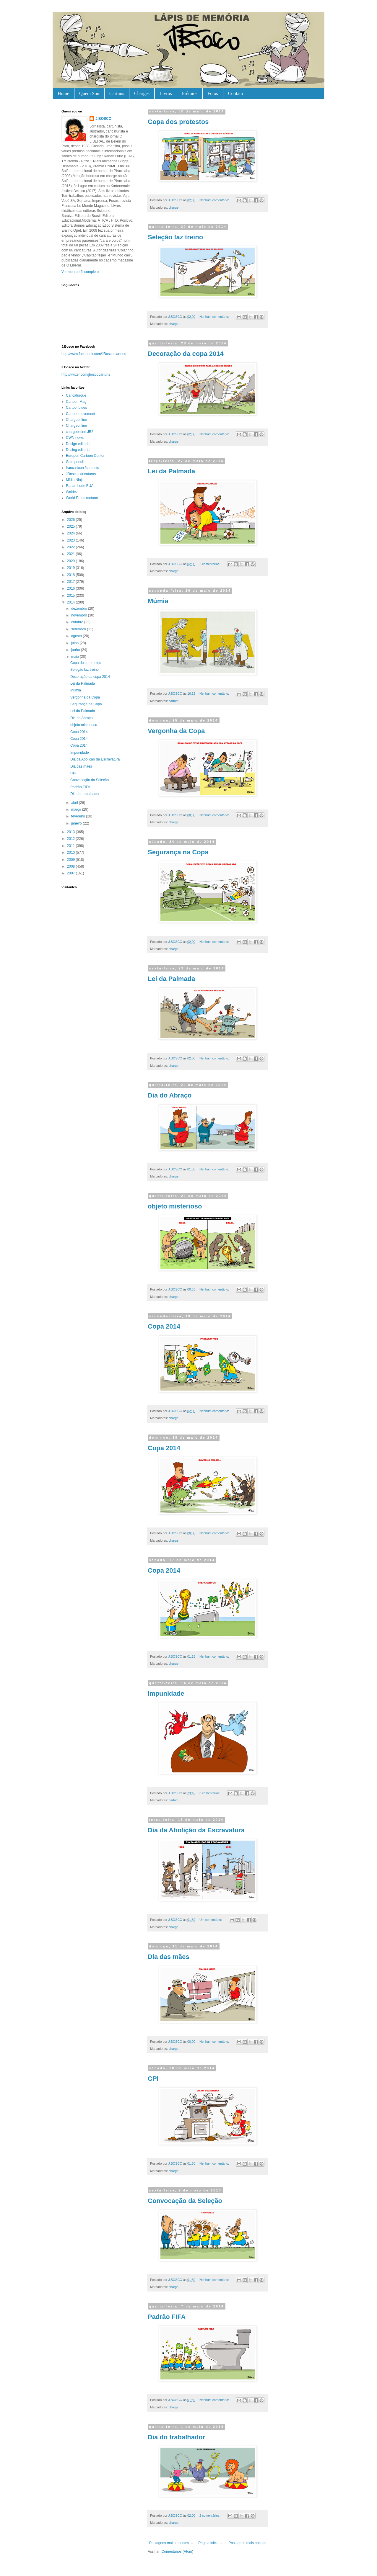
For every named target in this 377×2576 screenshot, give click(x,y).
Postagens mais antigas (247, 2543)
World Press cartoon (82, 498)
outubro (77, 622)
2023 (71, 540)
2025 (71, 526)
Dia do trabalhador (176, 2437)
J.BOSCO (103, 119)
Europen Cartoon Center (85, 456)
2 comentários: (210, 564)
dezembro (79, 608)
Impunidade (166, 1693)
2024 (71, 533)
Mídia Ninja (75, 480)
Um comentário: (211, 1919)
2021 (71, 554)
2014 (71, 602)
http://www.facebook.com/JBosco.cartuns (93, 354)
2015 (71, 595)
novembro (79, 615)
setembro (79, 629)
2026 (71, 520)
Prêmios (189, 93)
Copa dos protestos (178, 121)
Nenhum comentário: (214, 200)
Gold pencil (75, 462)
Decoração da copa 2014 (186, 353)
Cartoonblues (76, 407)
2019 (71, 568)
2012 (71, 839)
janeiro (77, 823)
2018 (71, 575)
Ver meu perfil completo (80, 272)
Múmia (158, 601)
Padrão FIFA (167, 2316)
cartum (173, 701)
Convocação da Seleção (185, 2200)
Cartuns (116, 93)
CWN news (75, 438)
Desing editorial (78, 450)
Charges (142, 93)
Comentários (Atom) (177, 2551)
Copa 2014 (164, 1326)
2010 (71, 853)
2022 (71, 547)
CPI (153, 2078)
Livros (166, 93)
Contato (235, 93)
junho (76, 650)
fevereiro (78, 816)
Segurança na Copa (178, 852)
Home (63, 93)
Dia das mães (168, 1956)
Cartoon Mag (76, 402)
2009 (71, 860)
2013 (71, 832)
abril (75, 803)
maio (75, 657)
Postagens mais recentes (169, 2543)
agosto (77, 636)
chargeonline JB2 (79, 432)
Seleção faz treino (175, 237)
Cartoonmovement (80, 414)
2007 (71, 873)
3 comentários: (210, 1793)
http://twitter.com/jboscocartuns (85, 374)
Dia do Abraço (169, 1095)
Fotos (212, 93)
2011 (71, 846)
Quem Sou (89, 93)
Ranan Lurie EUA (79, 486)
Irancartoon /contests (82, 468)
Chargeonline (76, 420)
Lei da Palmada (171, 471)
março (76, 809)
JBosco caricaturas (81, 474)
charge (173, 207)
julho (75, 643)
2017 (71, 582)
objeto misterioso (175, 1206)
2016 (71, 588)
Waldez (72, 492)
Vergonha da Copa (176, 731)
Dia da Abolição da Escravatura (196, 1830)
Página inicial (208, 2543)
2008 (71, 866)
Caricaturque (76, 395)
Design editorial (78, 444)
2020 (71, 561)
